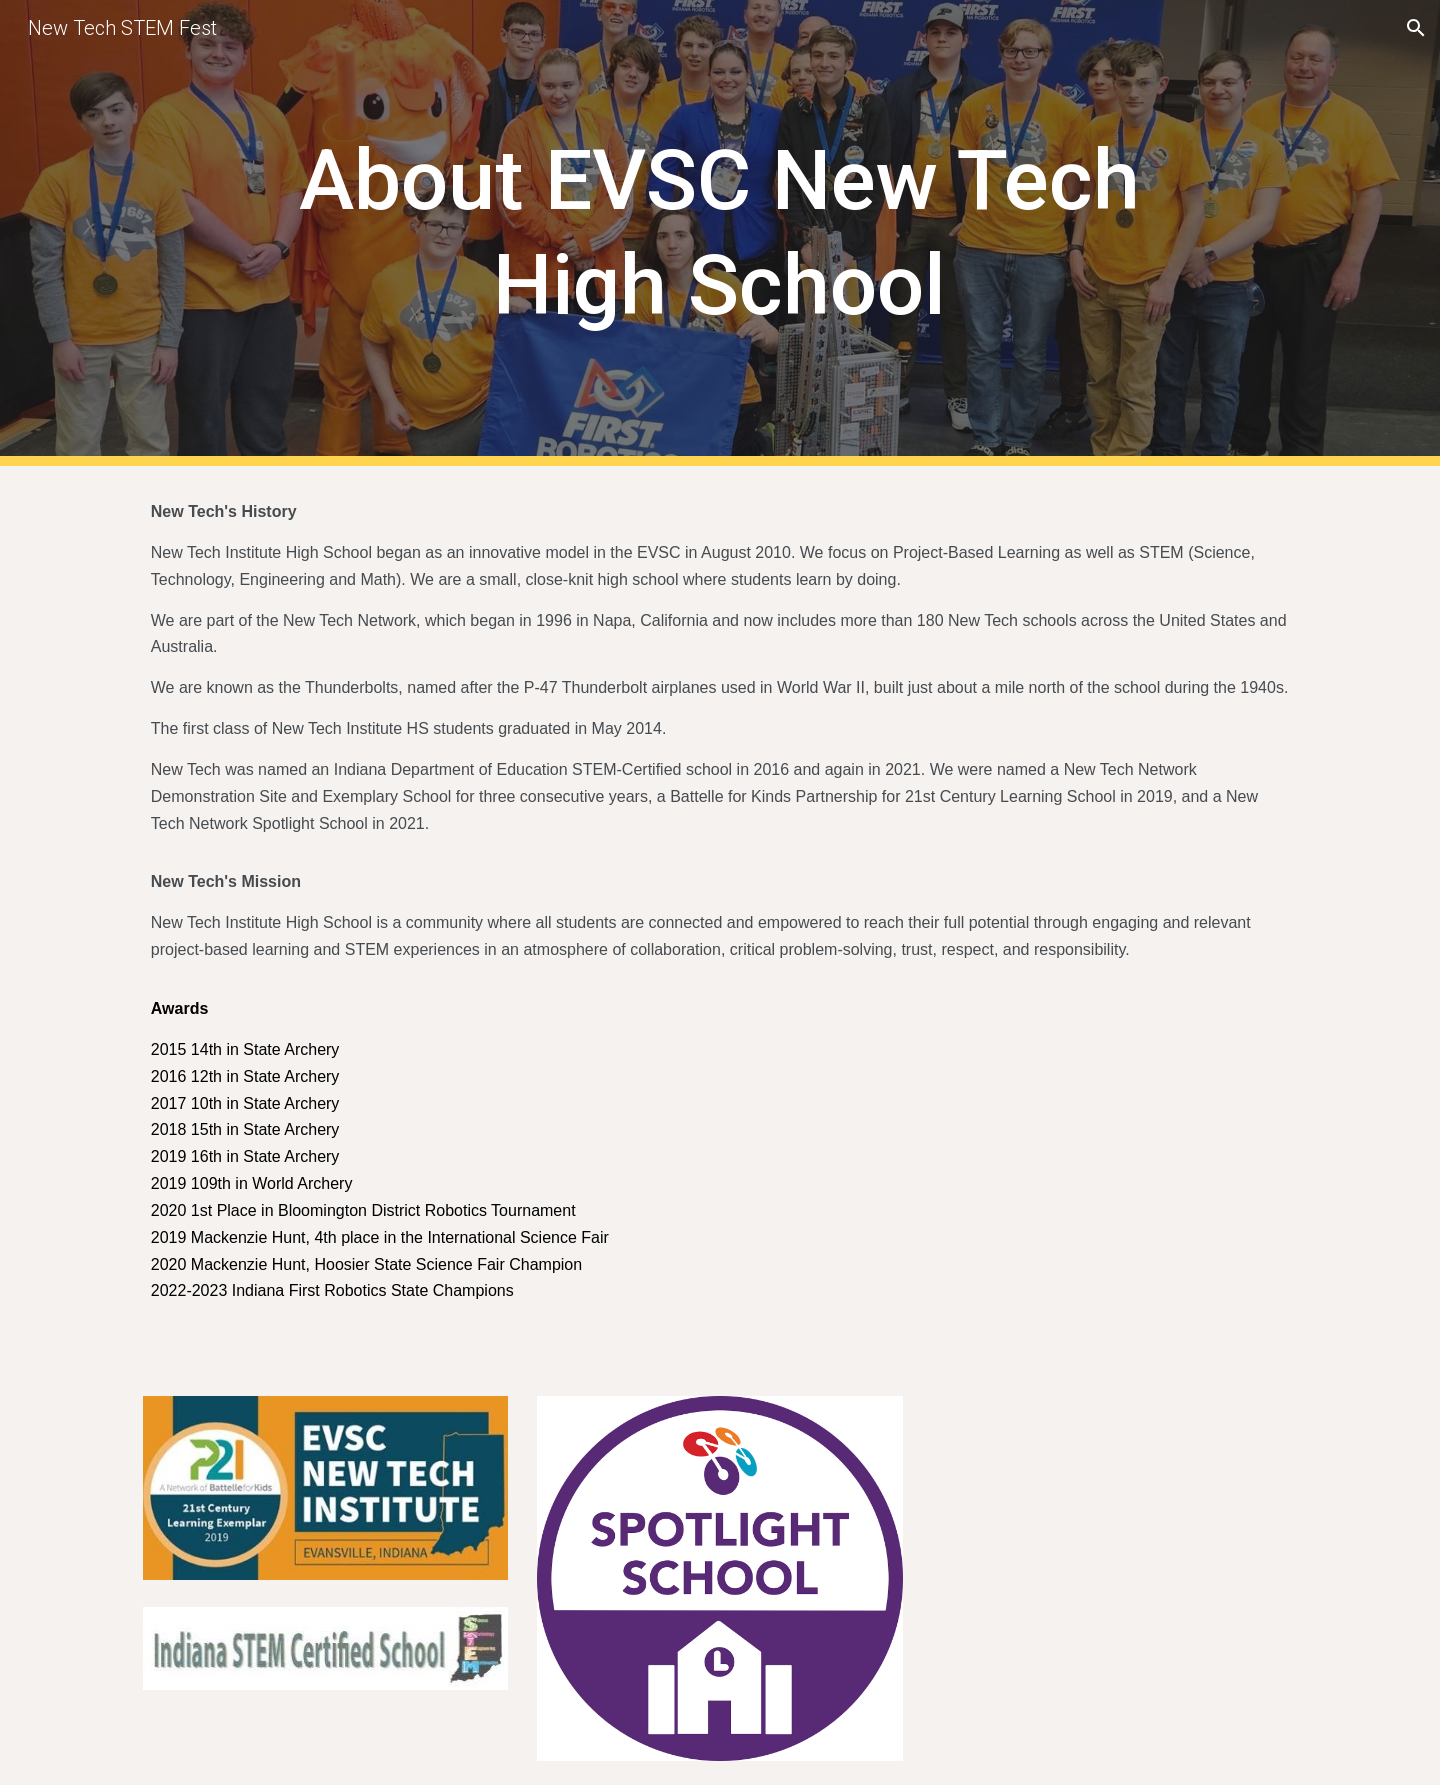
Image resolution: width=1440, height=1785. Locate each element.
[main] (719, 233)
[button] (1416, 28)
